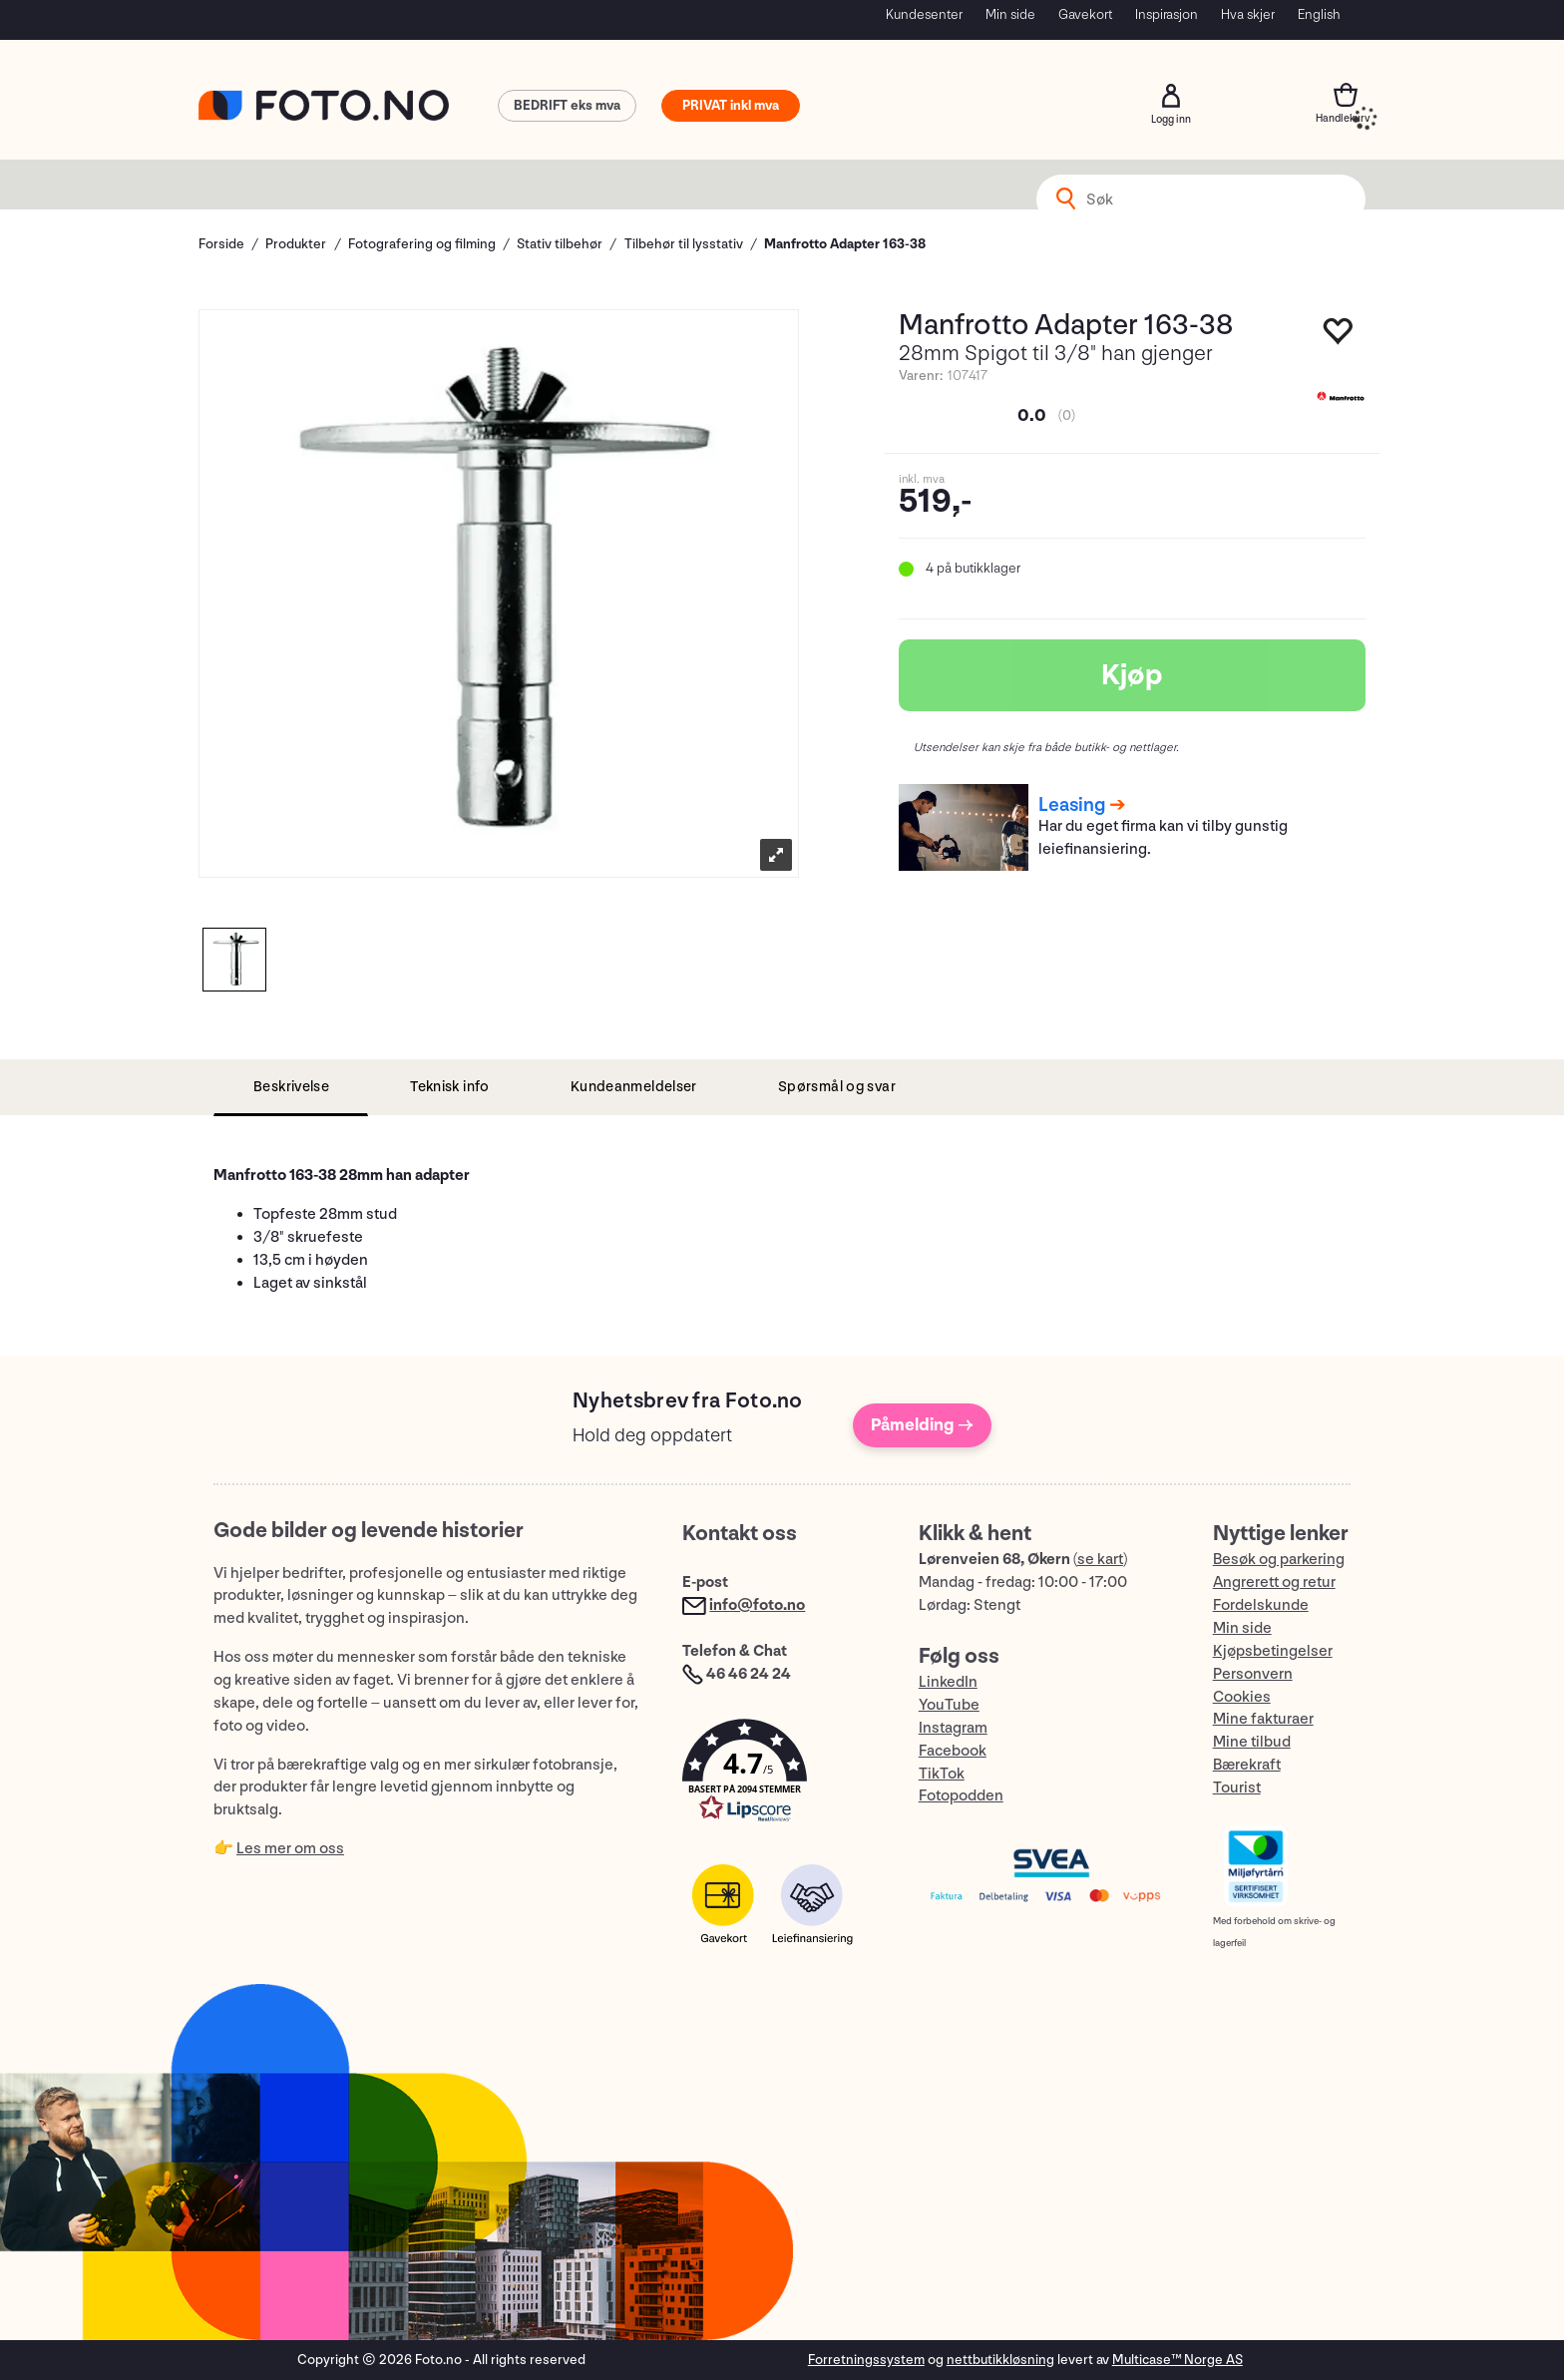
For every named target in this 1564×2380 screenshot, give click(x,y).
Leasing (1071, 805)
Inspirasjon (1166, 14)
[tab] (290, 1087)
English (1319, 14)
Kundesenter (924, 14)
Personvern (1253, 1674)
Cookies (1242, 1697)
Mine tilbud (1252, 1742)
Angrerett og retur (1274, 1582)
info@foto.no (757, 1605)
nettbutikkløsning (1000, 2359)
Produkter (295, 243)
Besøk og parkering (1279, 1559)
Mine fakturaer (1263, 1719)
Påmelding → (922, 1424)
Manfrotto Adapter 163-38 (845, 243)
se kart (1100, 1559)
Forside (221, 243)
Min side (1010, 14)
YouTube (949, 1705)
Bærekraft (1247, 1765)
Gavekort (1085, 14)
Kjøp (1132, 675)
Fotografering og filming (422, 243)
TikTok (942, 1774)
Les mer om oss (290, 1848)
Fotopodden (961, 1795)
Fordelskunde (1261, 1605)
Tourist (1237, 1788)
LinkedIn (948, 1682)
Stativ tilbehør (559, 243)
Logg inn (1171, 96)
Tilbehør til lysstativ (683, 243)
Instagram (953, 1728)
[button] (780, 1775)
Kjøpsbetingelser (1273, 1651)
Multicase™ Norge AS (1177, 2359)
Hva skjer (1248, 14)
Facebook (952, 1751)
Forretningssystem (866, 2359)
